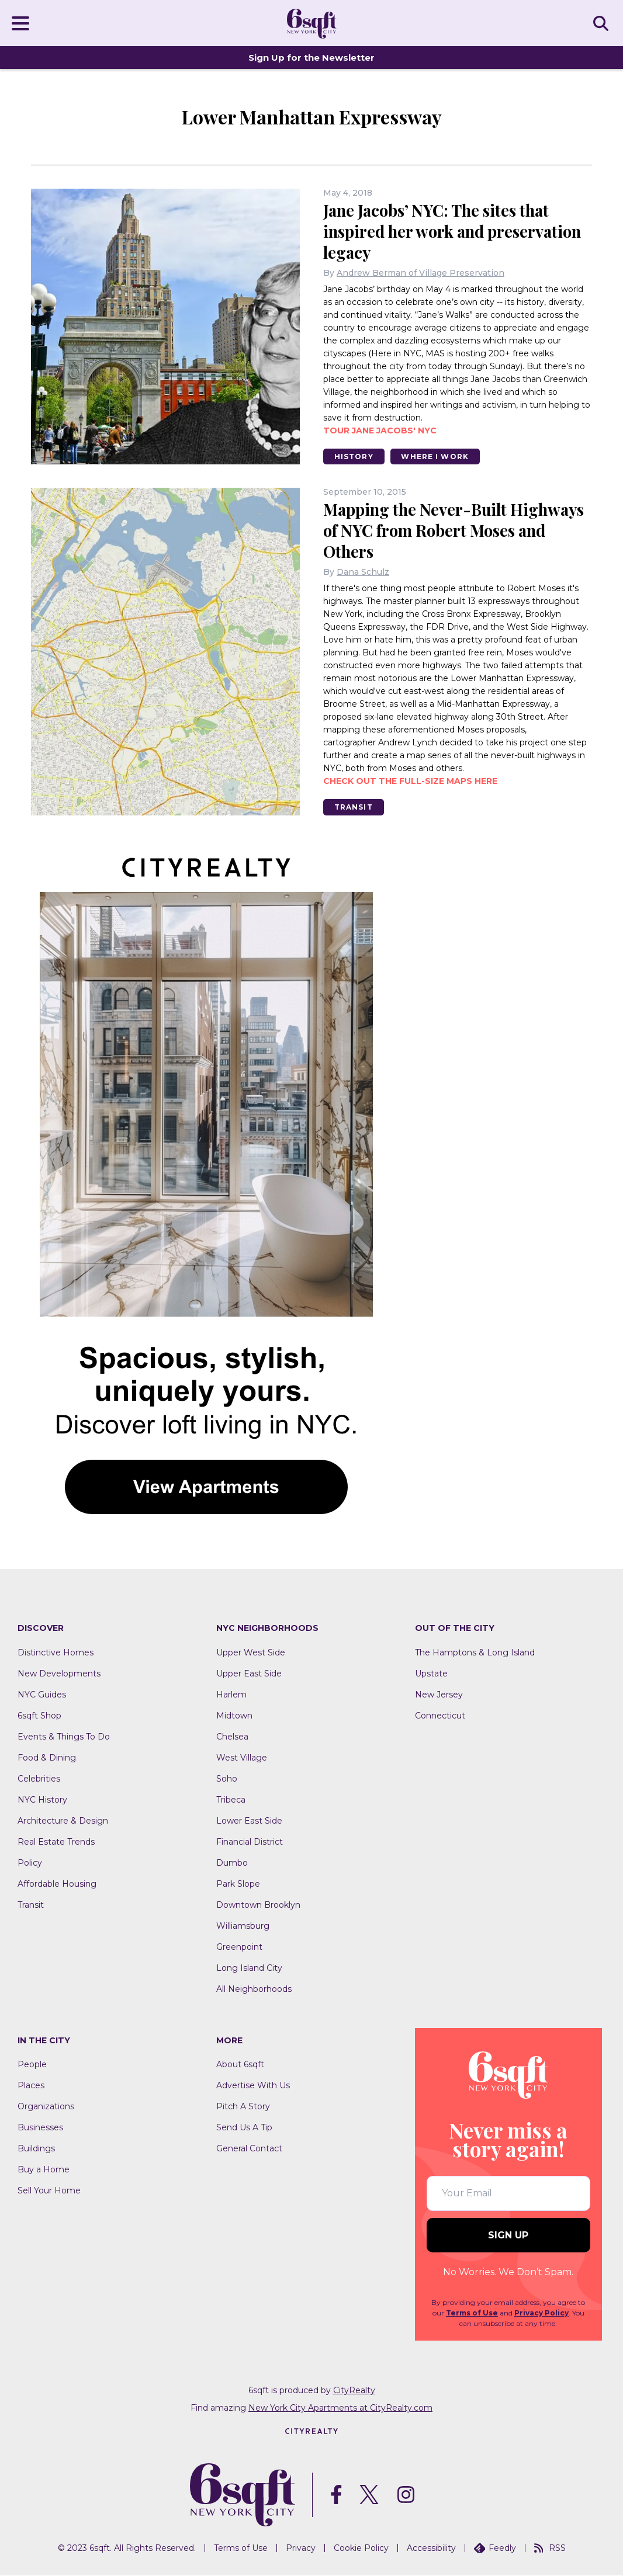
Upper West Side (250, 1653)
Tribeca (230, 1800)
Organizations (46, 2107)
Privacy (301, 2548)
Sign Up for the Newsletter (311, 57)
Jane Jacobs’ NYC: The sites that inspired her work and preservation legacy (456, 231)
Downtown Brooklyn (258, 1905)
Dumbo (232, 1863)
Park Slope (238, 1884)
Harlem (231, 1695)
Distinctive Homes (56, 1653)
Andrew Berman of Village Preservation (420, 273)
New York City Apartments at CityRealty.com (340, 2408)
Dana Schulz (363, 572)
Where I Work (437, 456)
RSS (550, 2548)
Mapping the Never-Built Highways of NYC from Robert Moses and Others (457, 531)
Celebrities (39, 1779)
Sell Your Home (49, 2191)
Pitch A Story (243, 2107)
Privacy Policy (541, 2313)
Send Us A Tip (244, 2128)
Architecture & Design (63, 1821)
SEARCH (602, 23)
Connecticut (440, 1716)
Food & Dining (47, 1758)
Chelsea (232, 1737)
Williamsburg (242, 1926)
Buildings (36, 2149)
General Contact (249, 2149)
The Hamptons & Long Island (475, 1653)
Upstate (431, 1674)
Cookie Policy (361, 2548)
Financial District (249, 1842)
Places (31, 2086)
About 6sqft (240, 2065)
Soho (226, 1779)
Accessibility (431, 2548)
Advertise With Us (253, 2086)
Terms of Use (472, 2313)
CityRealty (354, 2391)
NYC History (42, 1800)
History (354, 456)
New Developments (59, 1674)
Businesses (40, 2128)
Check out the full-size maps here (410, 781)
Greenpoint (239, 1947)
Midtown (234, 1716)
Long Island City (249, 1968)
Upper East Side (249, 1674)
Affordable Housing (57, 1884)
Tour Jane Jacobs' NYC (380, 430)
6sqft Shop (39, 1716)
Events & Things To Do (64, 1737)
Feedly (495, 2548)
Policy (30, 1863)
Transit (354, 807)
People (32, 2065)
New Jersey (439, 1695)
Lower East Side (249, 1821)
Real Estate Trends (56, 1842)
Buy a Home (44, 2170)
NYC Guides (42, 1695)
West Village (241, 1758)
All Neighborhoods (254, 1989)
